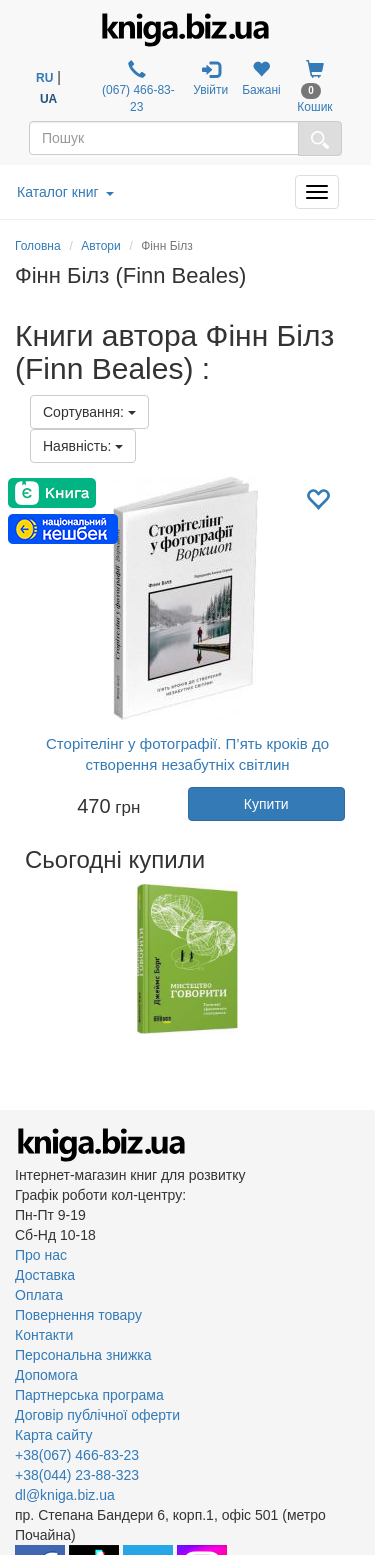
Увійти (210, 78)
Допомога (46, 1375)
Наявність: (83, 446)
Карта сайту (54, 1435)
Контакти (44, 1335)
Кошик (314, 87)
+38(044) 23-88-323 (77, 1475)
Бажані (261, 78)
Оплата (39, 1295)
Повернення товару (78, 1315)
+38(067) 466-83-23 (77, 1455)
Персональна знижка (83, 1355)
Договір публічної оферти (97, 1415)
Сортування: (89, 412)
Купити (266, 804)
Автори (101, 246)
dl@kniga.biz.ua (65, 1495)
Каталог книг (65, 192)
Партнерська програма (89, 1395)
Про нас (41, 1255)
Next (357, 959)
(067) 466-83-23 (137, 87)
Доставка (45, 1275)
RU (44, 78)
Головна (38, 246)
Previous (17, 959)
